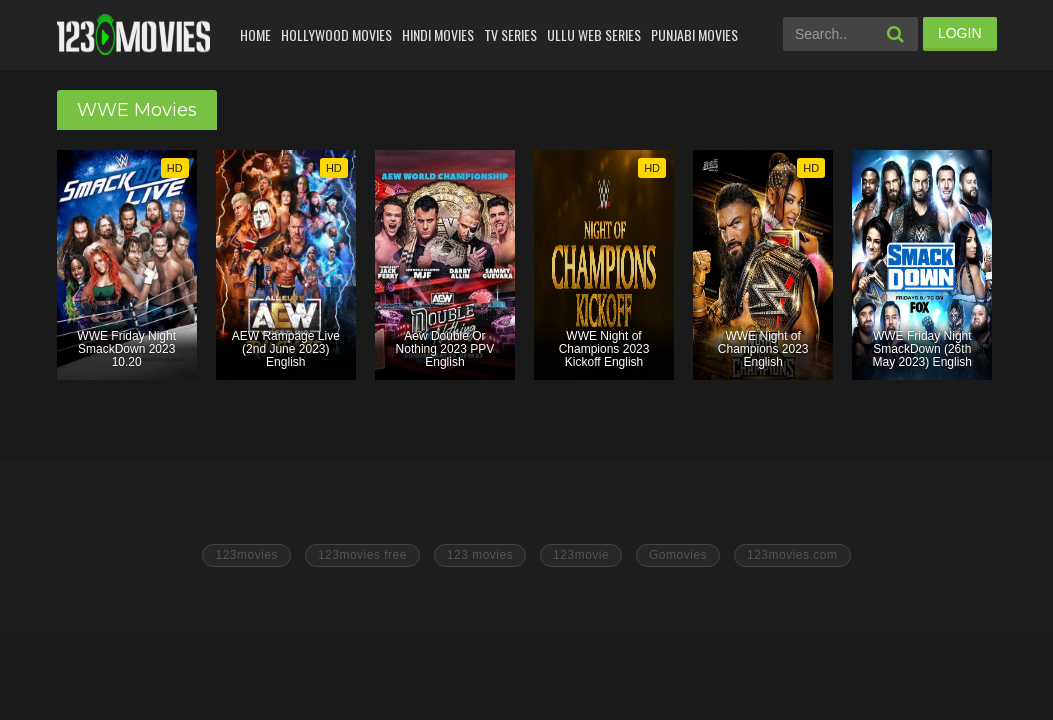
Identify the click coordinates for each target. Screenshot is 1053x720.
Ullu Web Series (594, 34)
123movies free (362, 555)
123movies (246, 555)
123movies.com (792, 555)
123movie (581, 555)
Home (255, 34)
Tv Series (510, 34)
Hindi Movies (438, 34)
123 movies (480, 555)
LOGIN (960, 33)
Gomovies (678, 555)
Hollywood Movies (336, 34)
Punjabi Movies (694, 34)
